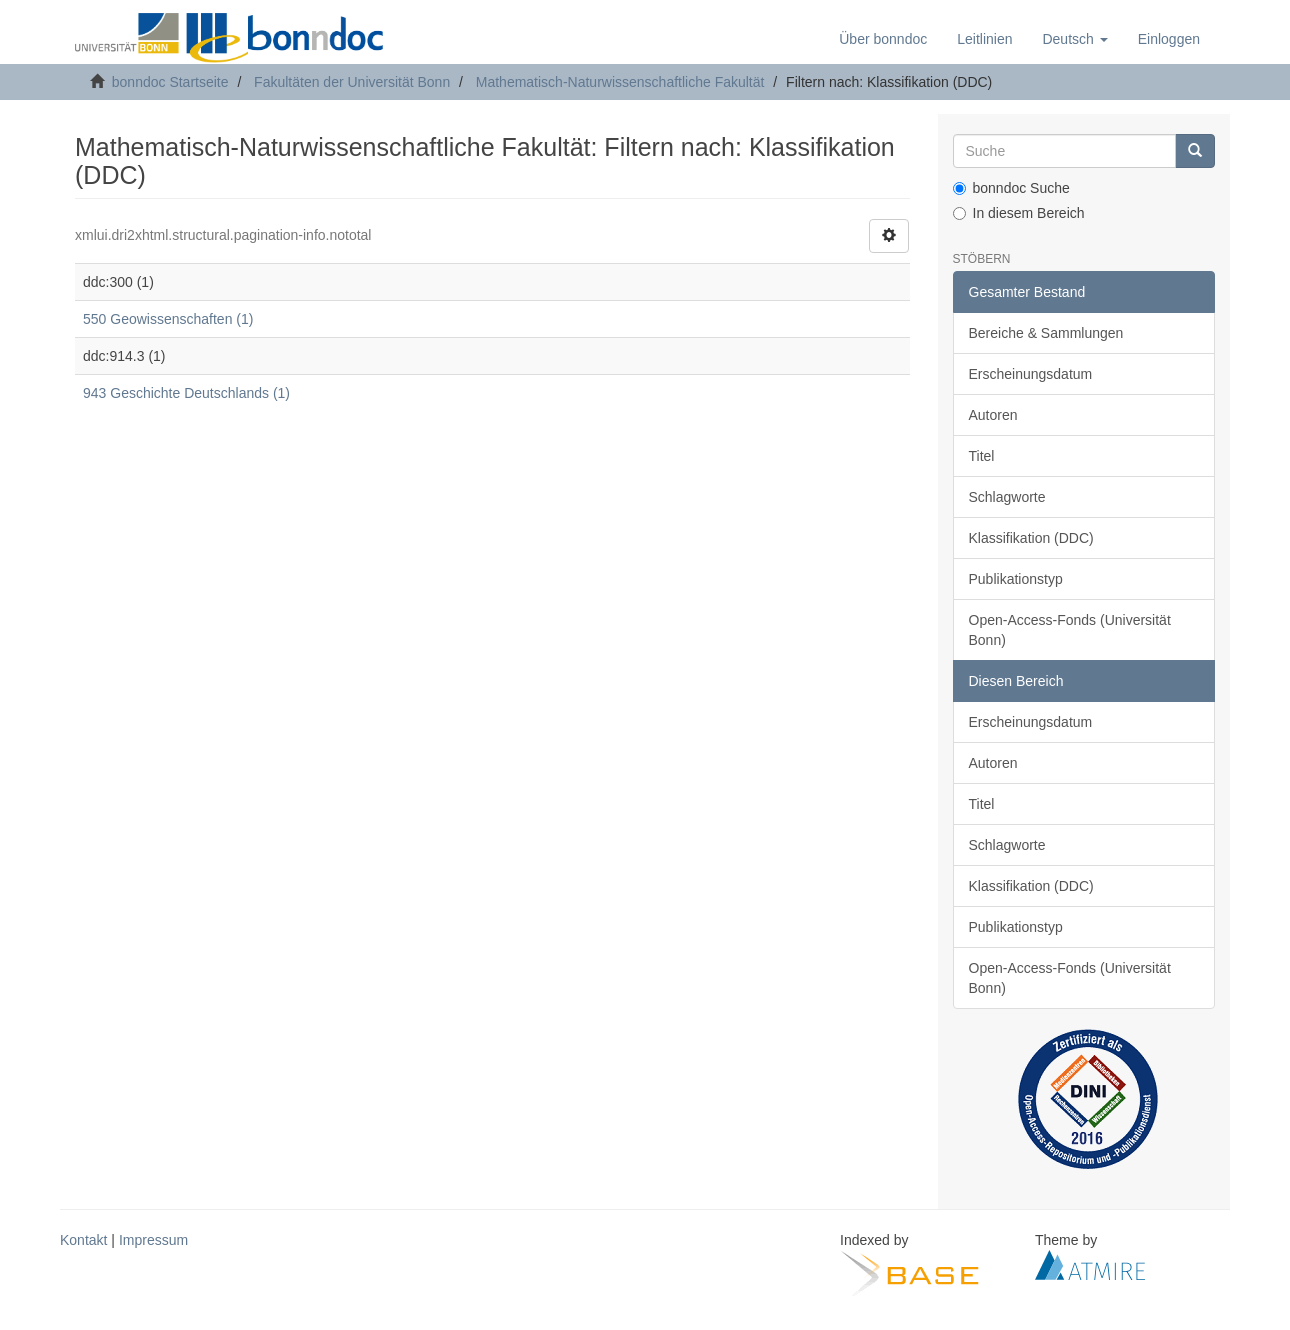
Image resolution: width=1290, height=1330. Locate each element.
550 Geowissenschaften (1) (168, 319)
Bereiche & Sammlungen (1046, 333)
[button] (1074, 39)
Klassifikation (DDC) (1031, 538)
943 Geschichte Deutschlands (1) (186, 393)
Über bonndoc (883, 39)
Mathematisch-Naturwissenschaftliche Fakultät (620, 82)
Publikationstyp (1016, 579)
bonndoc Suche (1011, 188)
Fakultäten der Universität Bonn (352, 82)
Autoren (993, 415)
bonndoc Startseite (170, 82)
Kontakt (83, 1240)
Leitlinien (984, 39)
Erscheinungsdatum (1031, 374)
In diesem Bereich (1019, 213)
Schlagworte (1007, 497)
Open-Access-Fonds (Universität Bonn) (1070, 630)
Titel (982, 456)
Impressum (153, 1240)
